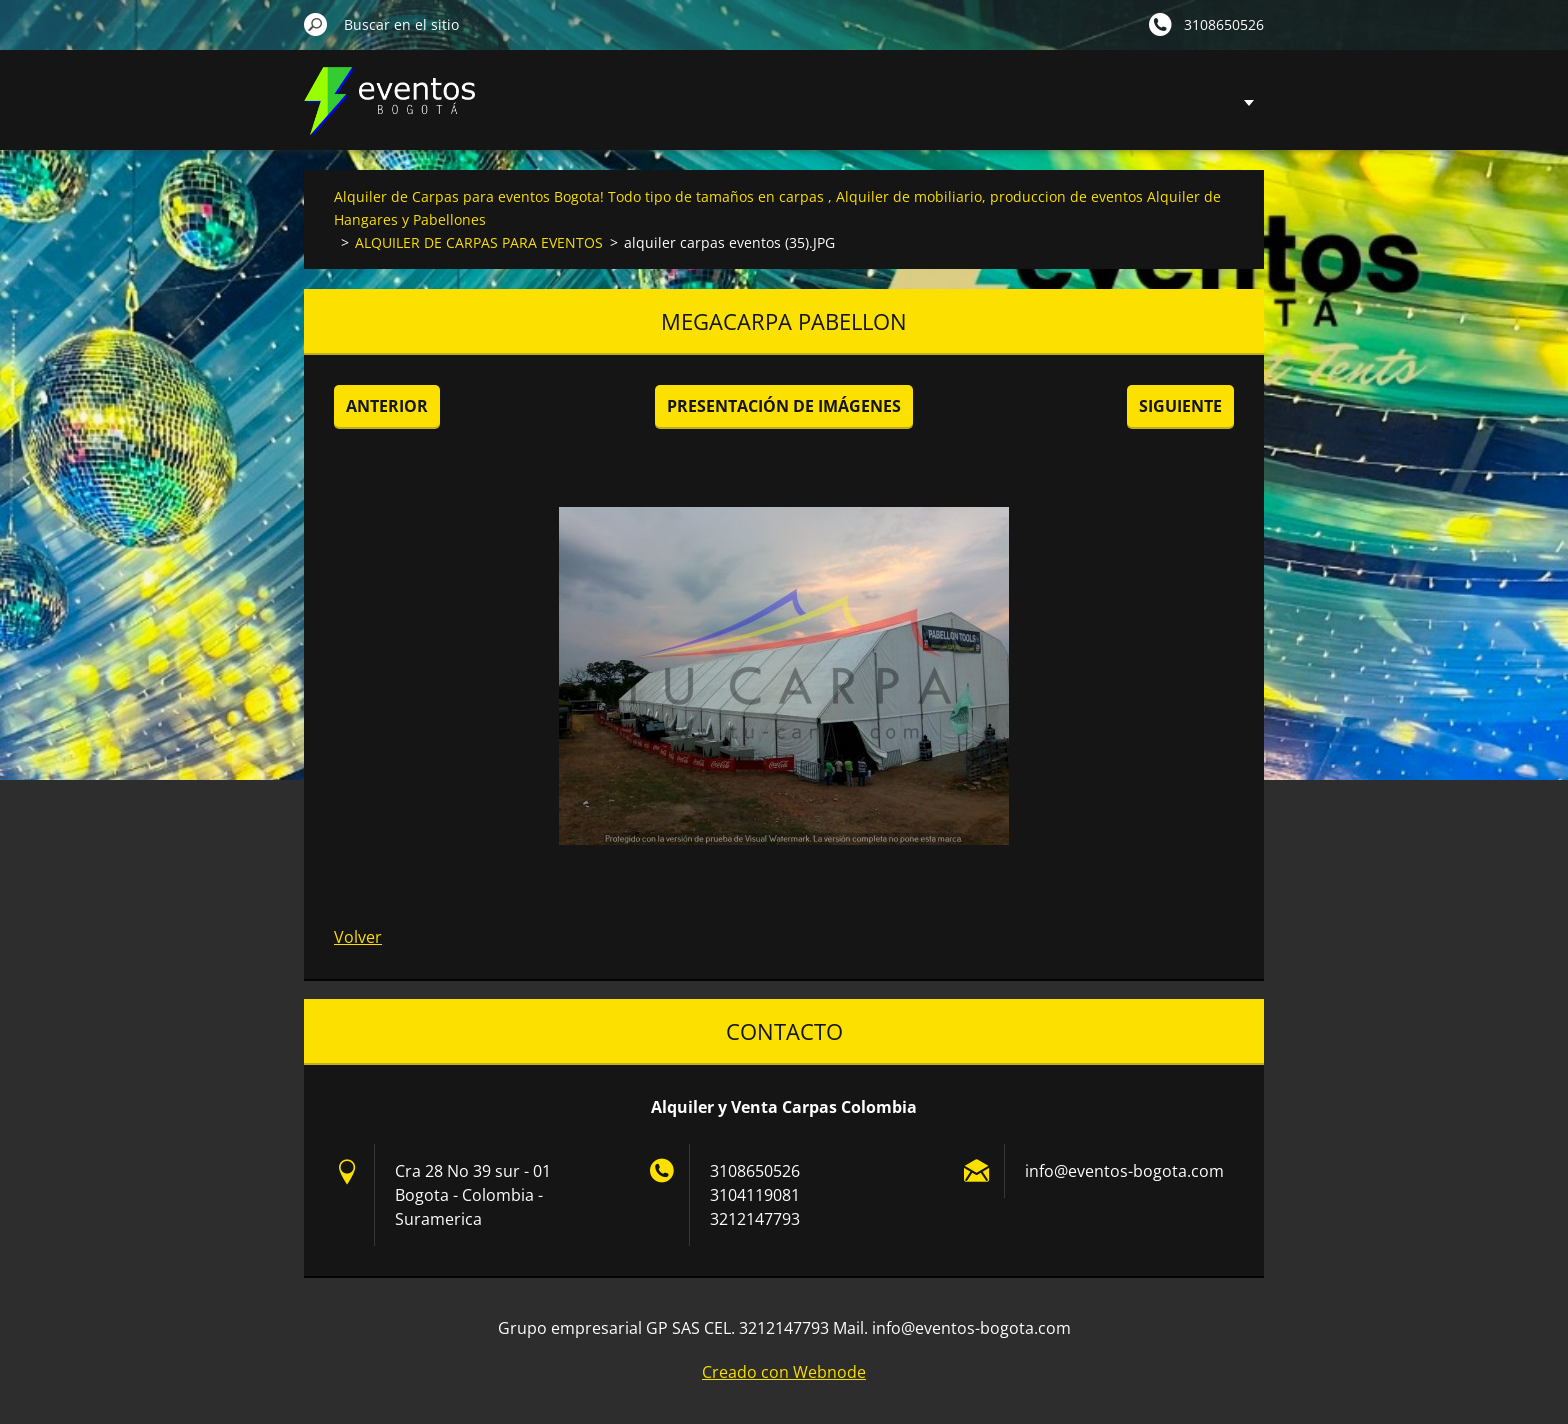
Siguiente (1180, 406)
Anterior (387, 406)
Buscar (316, 24)
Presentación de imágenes (784, 406)
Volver (358, 937)
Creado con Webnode (784, 1372)
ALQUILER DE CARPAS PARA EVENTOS (479, 242)
